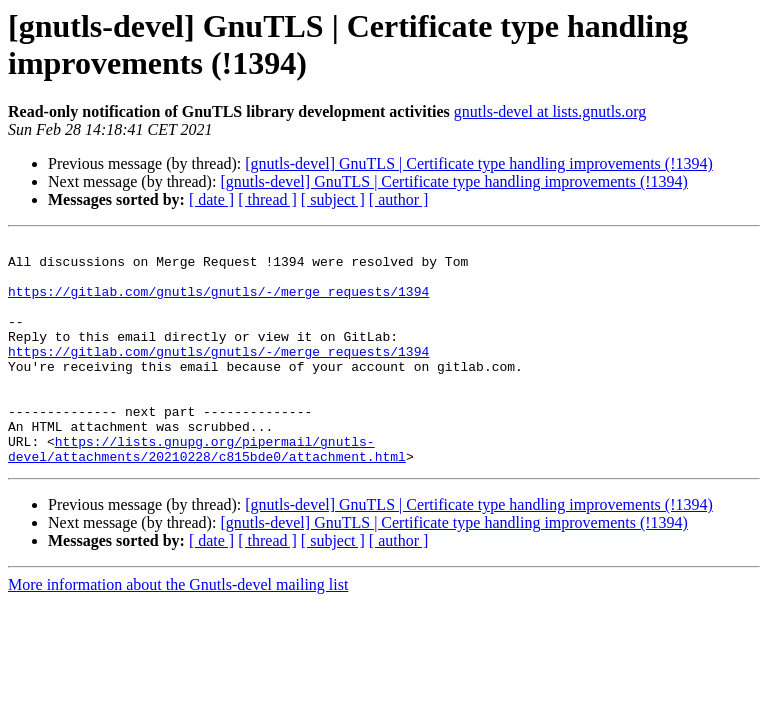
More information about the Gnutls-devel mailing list (178, 629)
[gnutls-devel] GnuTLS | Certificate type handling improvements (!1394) (479, 163)
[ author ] (399, 199)
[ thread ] (267, 199)
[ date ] (211, 199)
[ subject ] (333, 199)
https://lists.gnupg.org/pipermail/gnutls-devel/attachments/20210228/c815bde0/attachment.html (207, 492)
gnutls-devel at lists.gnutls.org (550, 111)
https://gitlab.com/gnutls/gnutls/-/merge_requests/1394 (218, 303)
